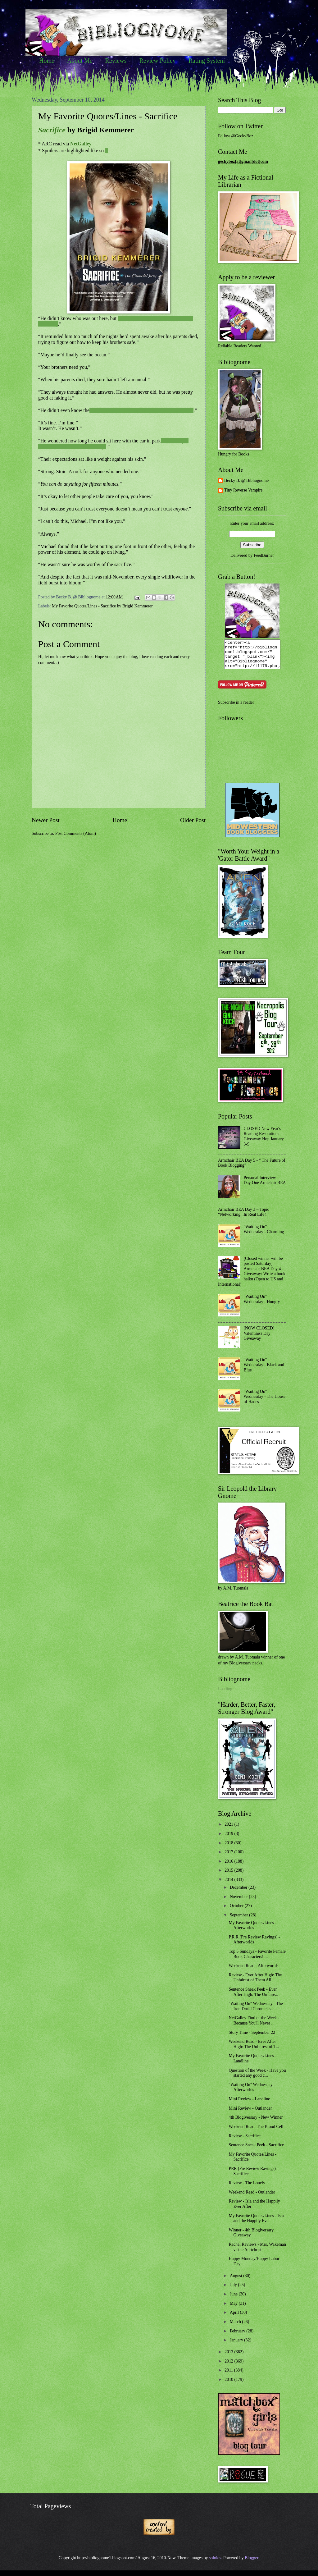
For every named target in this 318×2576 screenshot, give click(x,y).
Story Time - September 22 (252, 2038)
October (237, 1911)
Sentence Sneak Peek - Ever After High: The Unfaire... (253, 1997)
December (239, 1893)
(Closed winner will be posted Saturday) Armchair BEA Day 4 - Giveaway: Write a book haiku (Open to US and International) (251, 1277)
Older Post (193, 820)
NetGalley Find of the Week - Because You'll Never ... (254, 2026)
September (239, 1920)
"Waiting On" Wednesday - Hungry (262, 1305)
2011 (229, 2375)
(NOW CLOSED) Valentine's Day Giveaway (259, 1338)
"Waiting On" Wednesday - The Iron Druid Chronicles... (256, 2012)
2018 (229, 1848)
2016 (229, 1867)
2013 (229, 2357)
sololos (215, 2563)
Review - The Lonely (247, 2188)
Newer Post (46, 820)
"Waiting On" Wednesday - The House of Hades (265, 1402)
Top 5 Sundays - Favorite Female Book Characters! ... (257, 1960)
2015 (229, 1876)
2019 (229, 1839)
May (234, 2309)
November (239, 1902)
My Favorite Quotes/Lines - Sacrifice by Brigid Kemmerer (102, 606)
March (236, 2327)
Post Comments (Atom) (75, 833)
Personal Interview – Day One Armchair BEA (265, 1186)
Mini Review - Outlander (250, 2114)
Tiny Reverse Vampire (243, 490)
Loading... (226, 1694)
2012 (229, 2366)
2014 (229, 1885)
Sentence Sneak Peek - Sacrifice (256, 2150)
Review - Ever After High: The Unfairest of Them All (255, 1983)
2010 (229, 2385)
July (234, 2290)
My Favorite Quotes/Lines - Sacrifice (107, 116)
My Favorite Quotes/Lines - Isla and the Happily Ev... (256, 2224)
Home (46, 60)
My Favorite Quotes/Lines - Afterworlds (252, 1931)
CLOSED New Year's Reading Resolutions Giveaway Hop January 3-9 (264, 1142)
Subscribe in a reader (236, 708)
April (235, 2318)
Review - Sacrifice (245, 2141)
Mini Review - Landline (249, 2104)
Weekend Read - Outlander (252, 2197)
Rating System (207, 60)
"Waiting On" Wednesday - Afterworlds (252, 2093)
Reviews (116, 60)
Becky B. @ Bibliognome (246, 480)
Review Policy (157, 60)
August (236, 2281)
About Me (80, 60)
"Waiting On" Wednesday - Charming (264, 1235)
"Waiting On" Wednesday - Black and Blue (264, 1370)
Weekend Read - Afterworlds (253, 1971)
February (238, 2336)
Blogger (251, 2563)
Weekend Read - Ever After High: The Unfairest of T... (254, 2050)
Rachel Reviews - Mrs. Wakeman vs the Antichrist (257, 2253)
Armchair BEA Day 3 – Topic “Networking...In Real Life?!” (244, 1218)
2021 (229, 1830)
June (234, 2299)
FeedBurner (264, 555)
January (237, 2345)
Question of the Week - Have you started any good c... (257, 2079)
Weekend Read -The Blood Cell (256, 2132)
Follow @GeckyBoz (235, 136)
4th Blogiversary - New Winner (256, 2123)
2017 (229, 1857)
